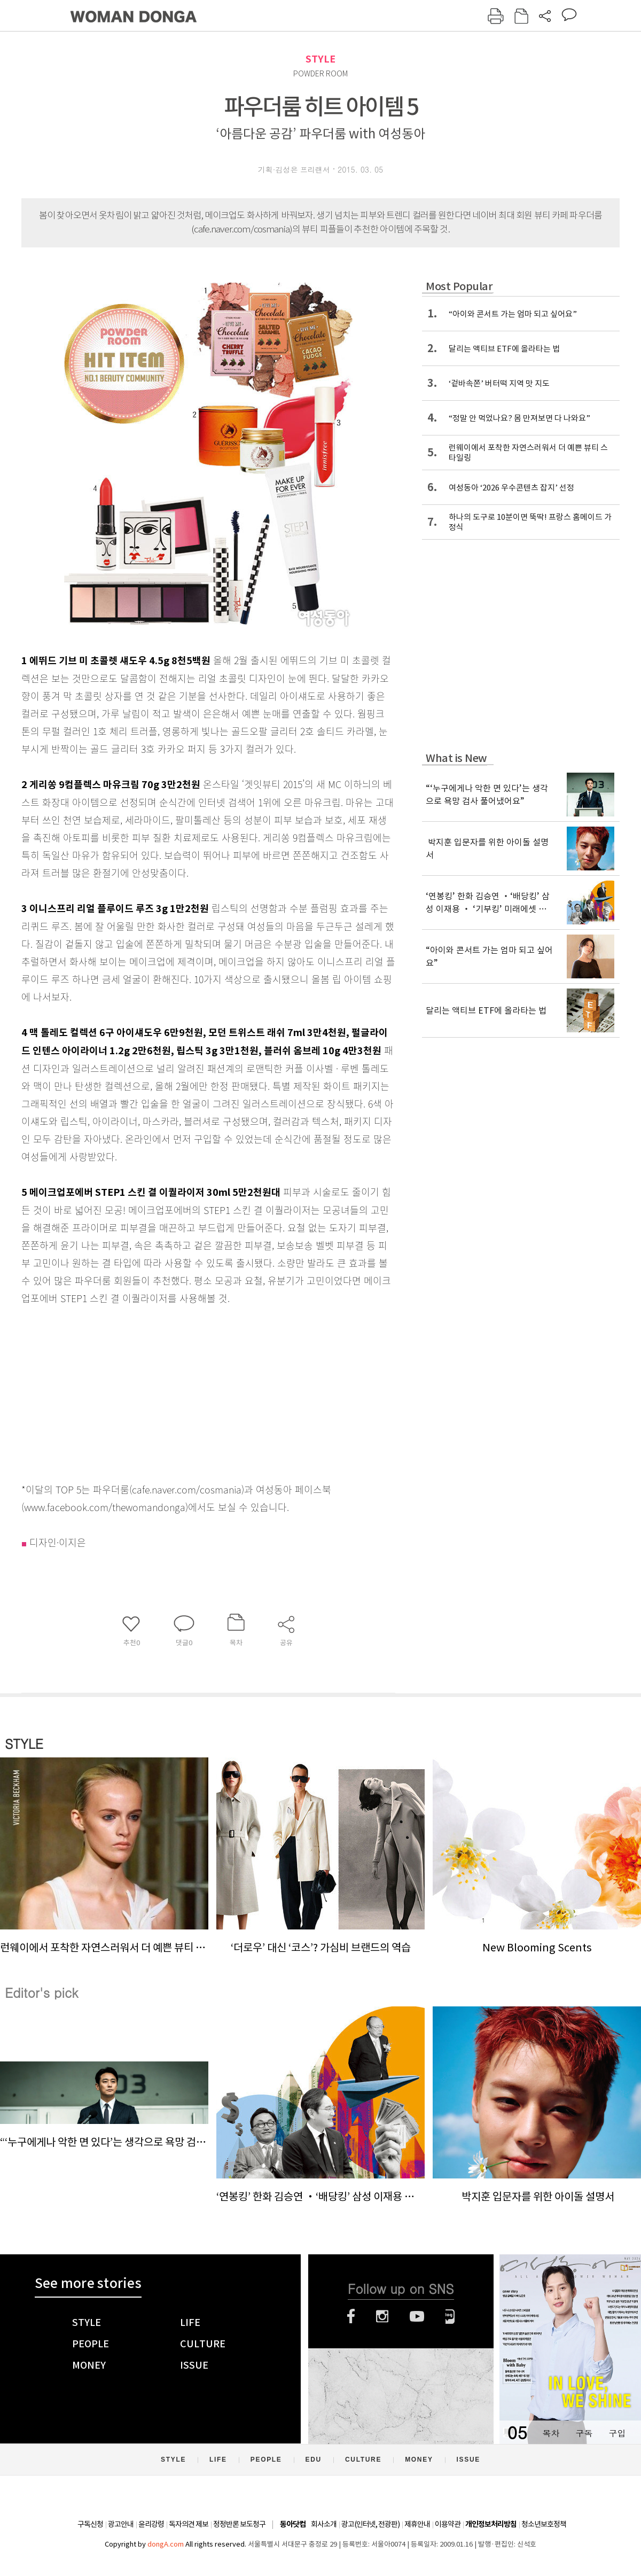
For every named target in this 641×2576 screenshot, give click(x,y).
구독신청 (90, 2524)
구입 (617, 2433)
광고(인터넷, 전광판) (370, 2524)
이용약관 (447, 2524)
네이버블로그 (450, 2316)
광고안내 (121, 2524)
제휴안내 (417, 2524)
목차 (550, 2433)
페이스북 (351, 2316)
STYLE (320, 59)
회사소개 (324, 2524)
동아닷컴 (293, 2524)
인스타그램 (382, 2316)
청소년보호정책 (543, 2524)
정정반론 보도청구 (239, 2524)
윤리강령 (151, 2524)
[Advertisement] (181, 1391)
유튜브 (417, 2316)
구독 (583, 2433)
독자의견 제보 (188, 2524)
